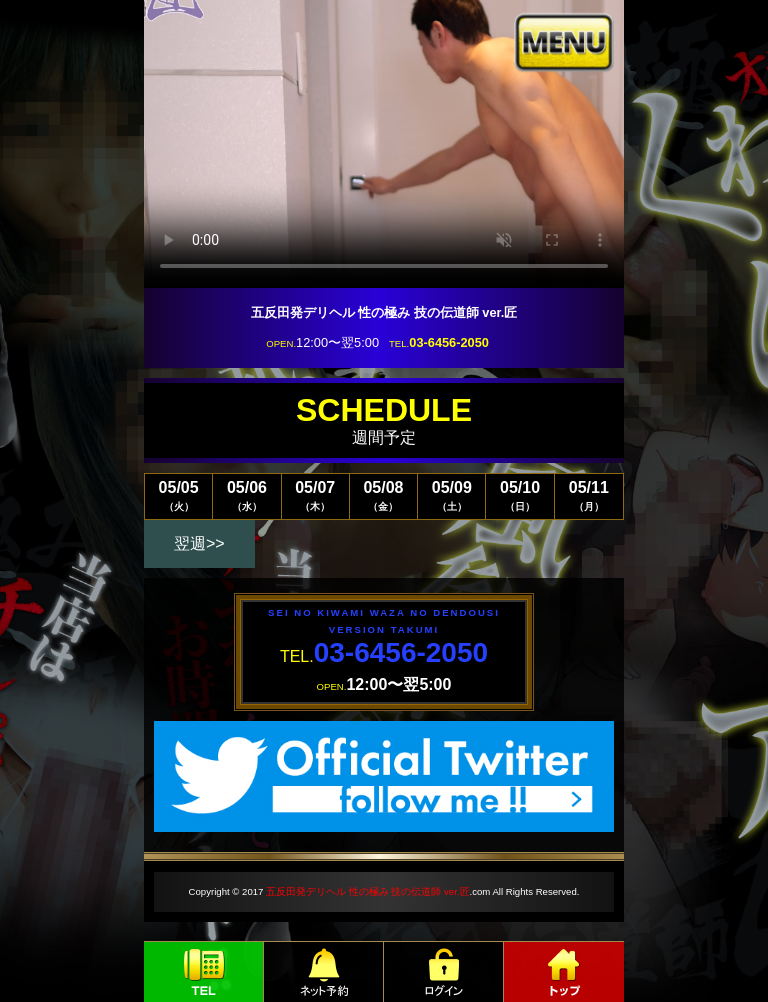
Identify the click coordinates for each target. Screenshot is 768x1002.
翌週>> (199, 543)
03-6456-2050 (449, 342)
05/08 (383, 495)
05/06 (246, 495)
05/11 (589, 495)
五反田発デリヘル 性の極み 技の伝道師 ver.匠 (367, 891)
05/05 (178, 495)
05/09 (451, 495)
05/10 (519, 495)
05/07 (315, 495)
